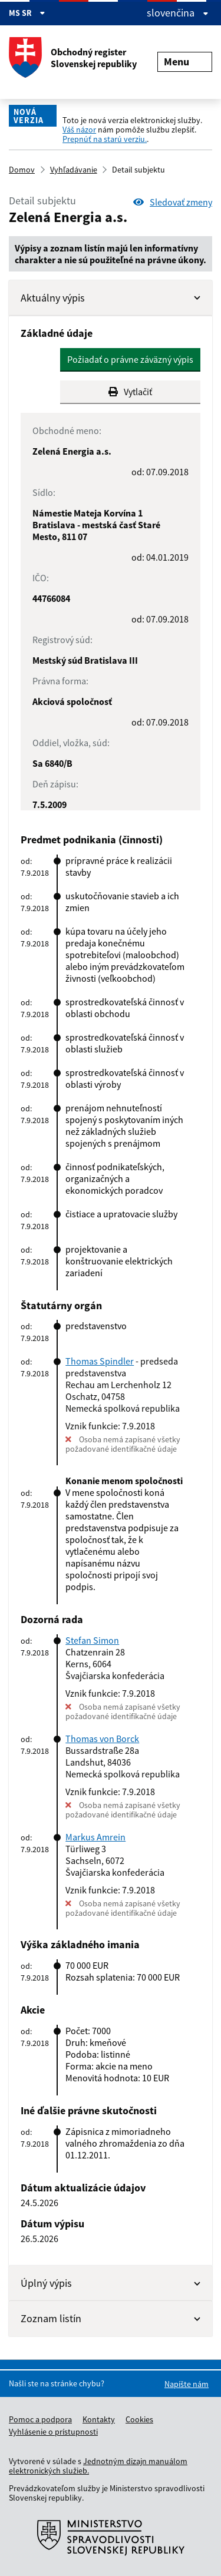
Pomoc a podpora (40, 2419)
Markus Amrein (95, 1837)
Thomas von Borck (102, 1738)
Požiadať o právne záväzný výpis (130, 359)
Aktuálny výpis (110, 297)
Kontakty (99, 2419)
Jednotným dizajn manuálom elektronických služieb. (98, 2466)
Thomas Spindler (99, 1361)
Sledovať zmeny (172, 202)
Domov (22, 169)
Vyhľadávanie (73, 169)
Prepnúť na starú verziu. (104, 139)
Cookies (139, 2419)
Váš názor (79, 129)
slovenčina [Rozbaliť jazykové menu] (178, 12)
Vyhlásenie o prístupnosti (53, 2431)
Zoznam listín (110, 2318)
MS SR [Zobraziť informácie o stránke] (27, 13)
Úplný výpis (110, 2283)
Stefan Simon (92, 1640)
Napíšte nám (186, 2384)
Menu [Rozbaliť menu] (185, 61)
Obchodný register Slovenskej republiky (73, 57)
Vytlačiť (130, 392)
